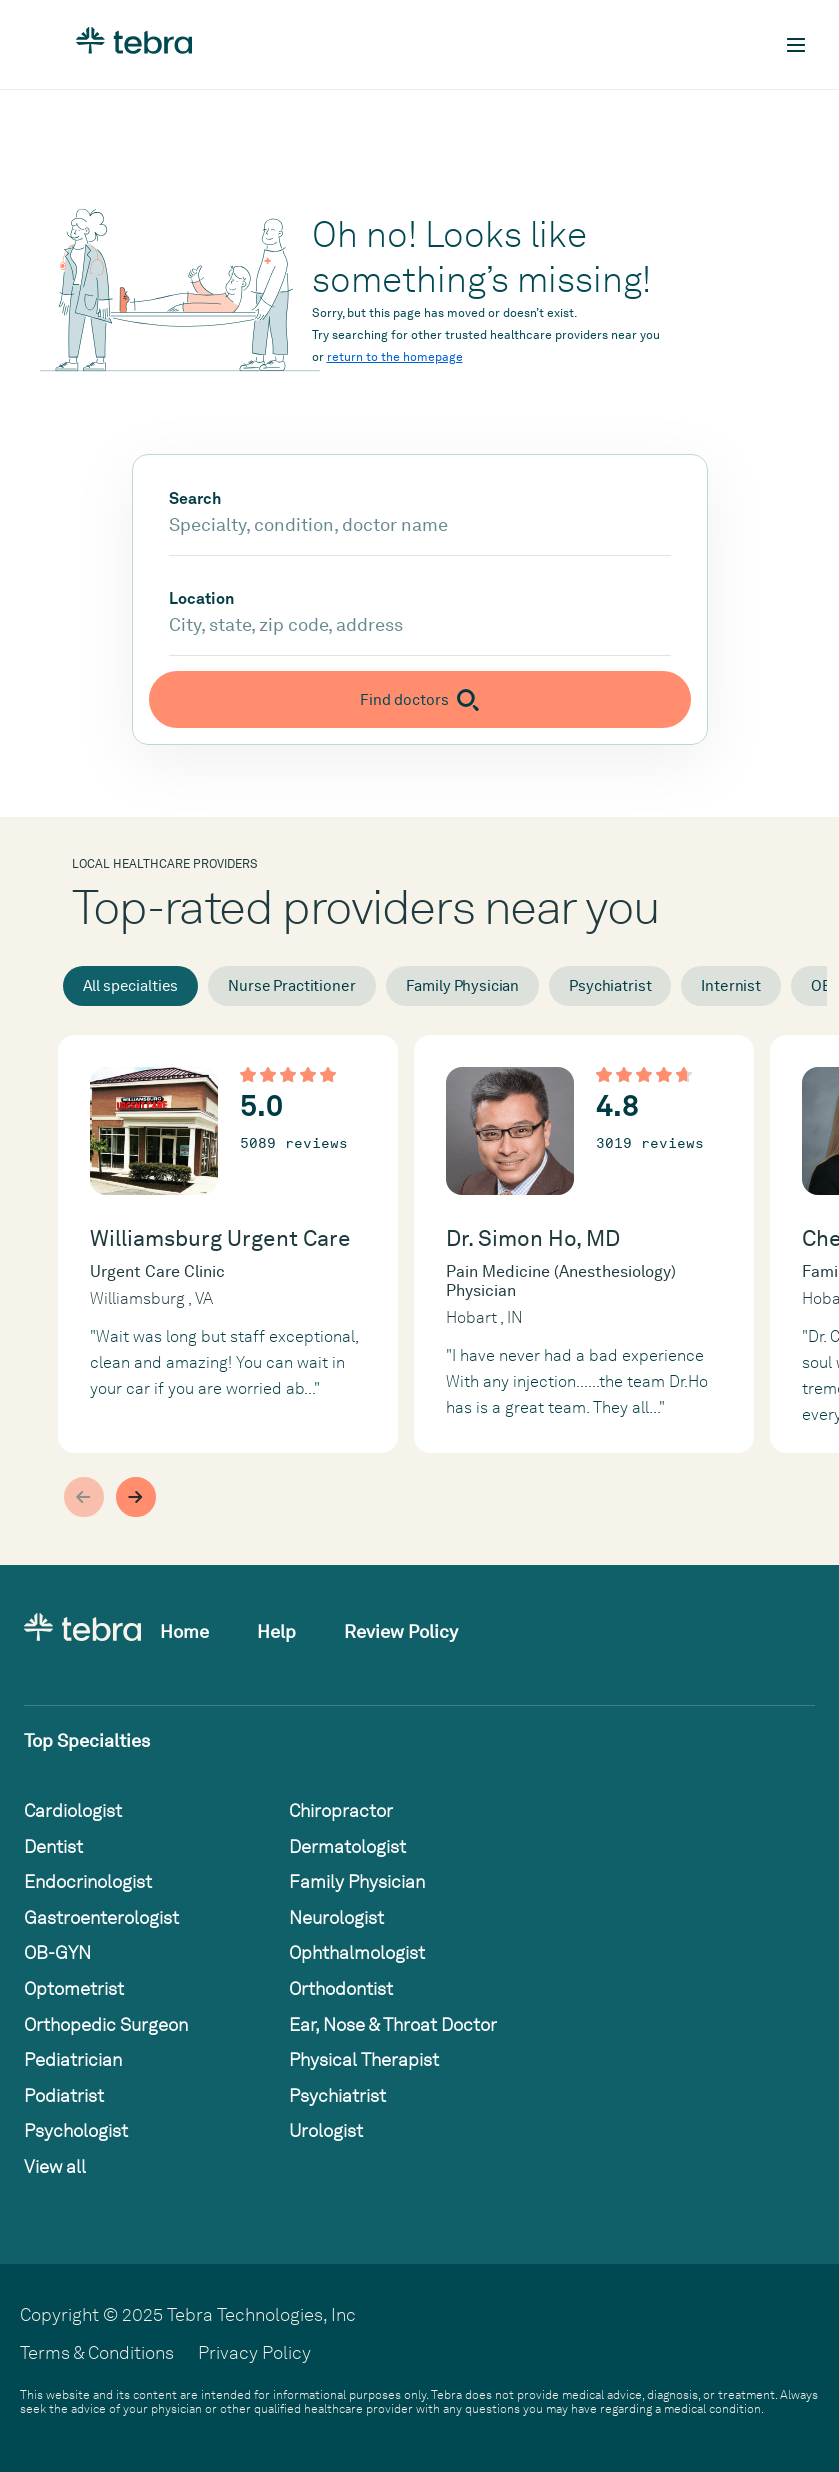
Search (195, 499)
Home (184, 1631)
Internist (731, 986)
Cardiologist (73, 1810)
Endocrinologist (88, 1881)
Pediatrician (73, 2059)
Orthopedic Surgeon (106, 2024)
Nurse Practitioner (291, 986)
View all (55, 2166)
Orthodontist (341, 1988)
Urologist (326, 2130)
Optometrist (74, 1988)
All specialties (131, 986)
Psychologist (76, 2130)
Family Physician (463, 986)
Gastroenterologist (101, 1917)
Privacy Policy (254, 2352)
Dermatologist (347, 1846)
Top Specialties (87, 1740)
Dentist (53, 1846)
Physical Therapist (364, 2059)
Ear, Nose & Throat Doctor (393, 2024)
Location (201, 599)
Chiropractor (341, 1810)
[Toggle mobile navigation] (796, 45)
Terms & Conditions (97, 2352)
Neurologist (336, 1917)
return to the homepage (395, 357)
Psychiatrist (610, 986)
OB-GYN (57, 1952)
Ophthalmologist (357, 1952)
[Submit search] (420, 699)
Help (276, 1631)
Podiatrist (64, 2095)
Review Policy (401, 1631)
